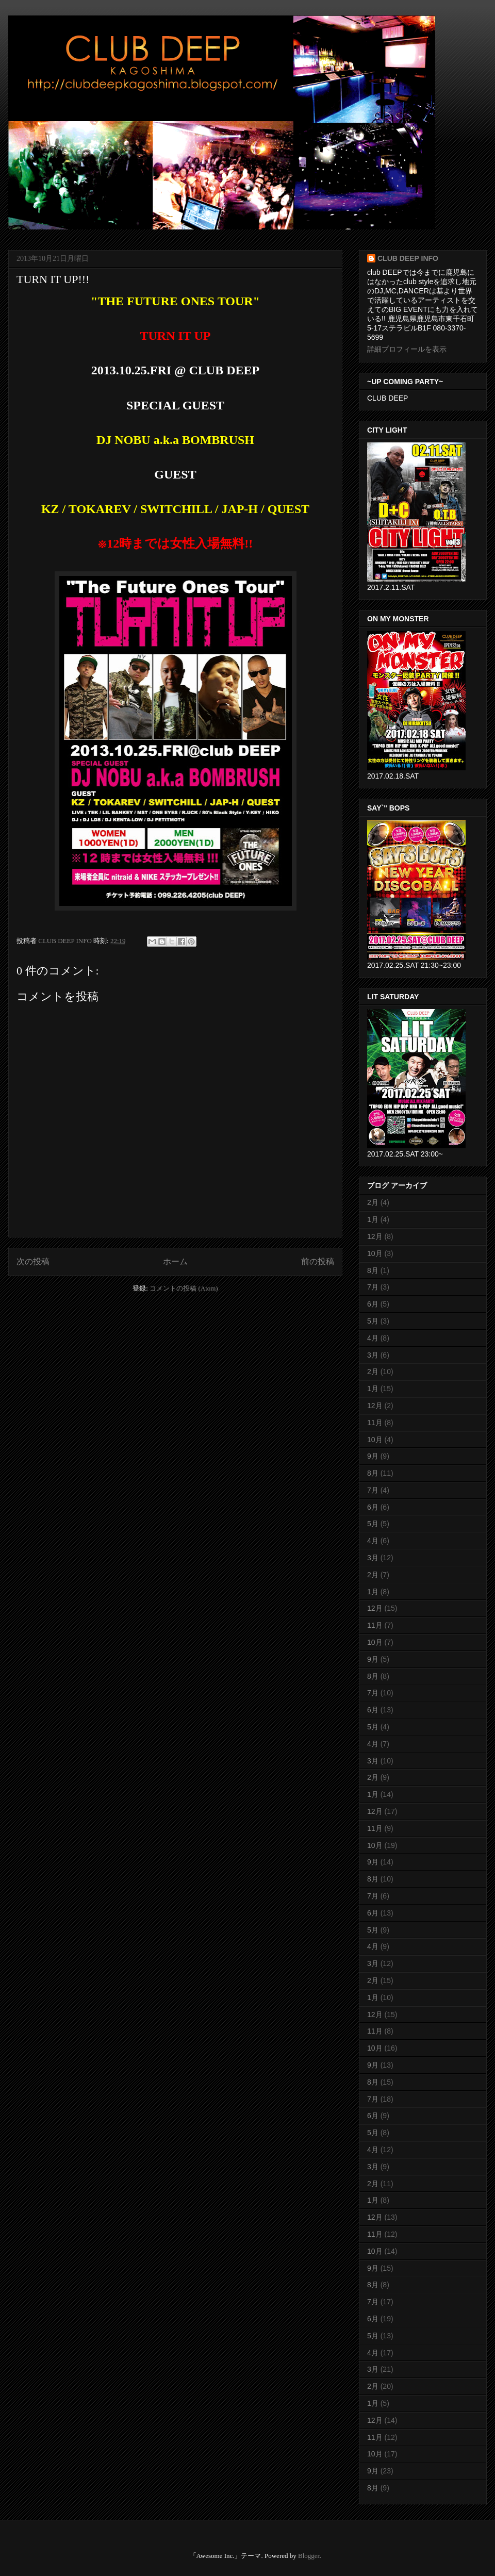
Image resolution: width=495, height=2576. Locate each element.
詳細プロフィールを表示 (407, 349)
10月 (375, 1253)
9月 (372, 1456)
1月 (372, 1219)
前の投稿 (317, 1261)
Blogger (308, 2556)
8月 (372, 1270)
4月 (372, 1338)
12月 (375, 1236)
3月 (372, 1355)
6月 (372, 1304)
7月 (372, 1287)
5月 (372, 1321)
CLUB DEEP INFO (65, 941)
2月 (372, 1202)
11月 (375, 1422)
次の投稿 (33, 1261)
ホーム (175, 1261)
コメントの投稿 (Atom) (184, 1288)
